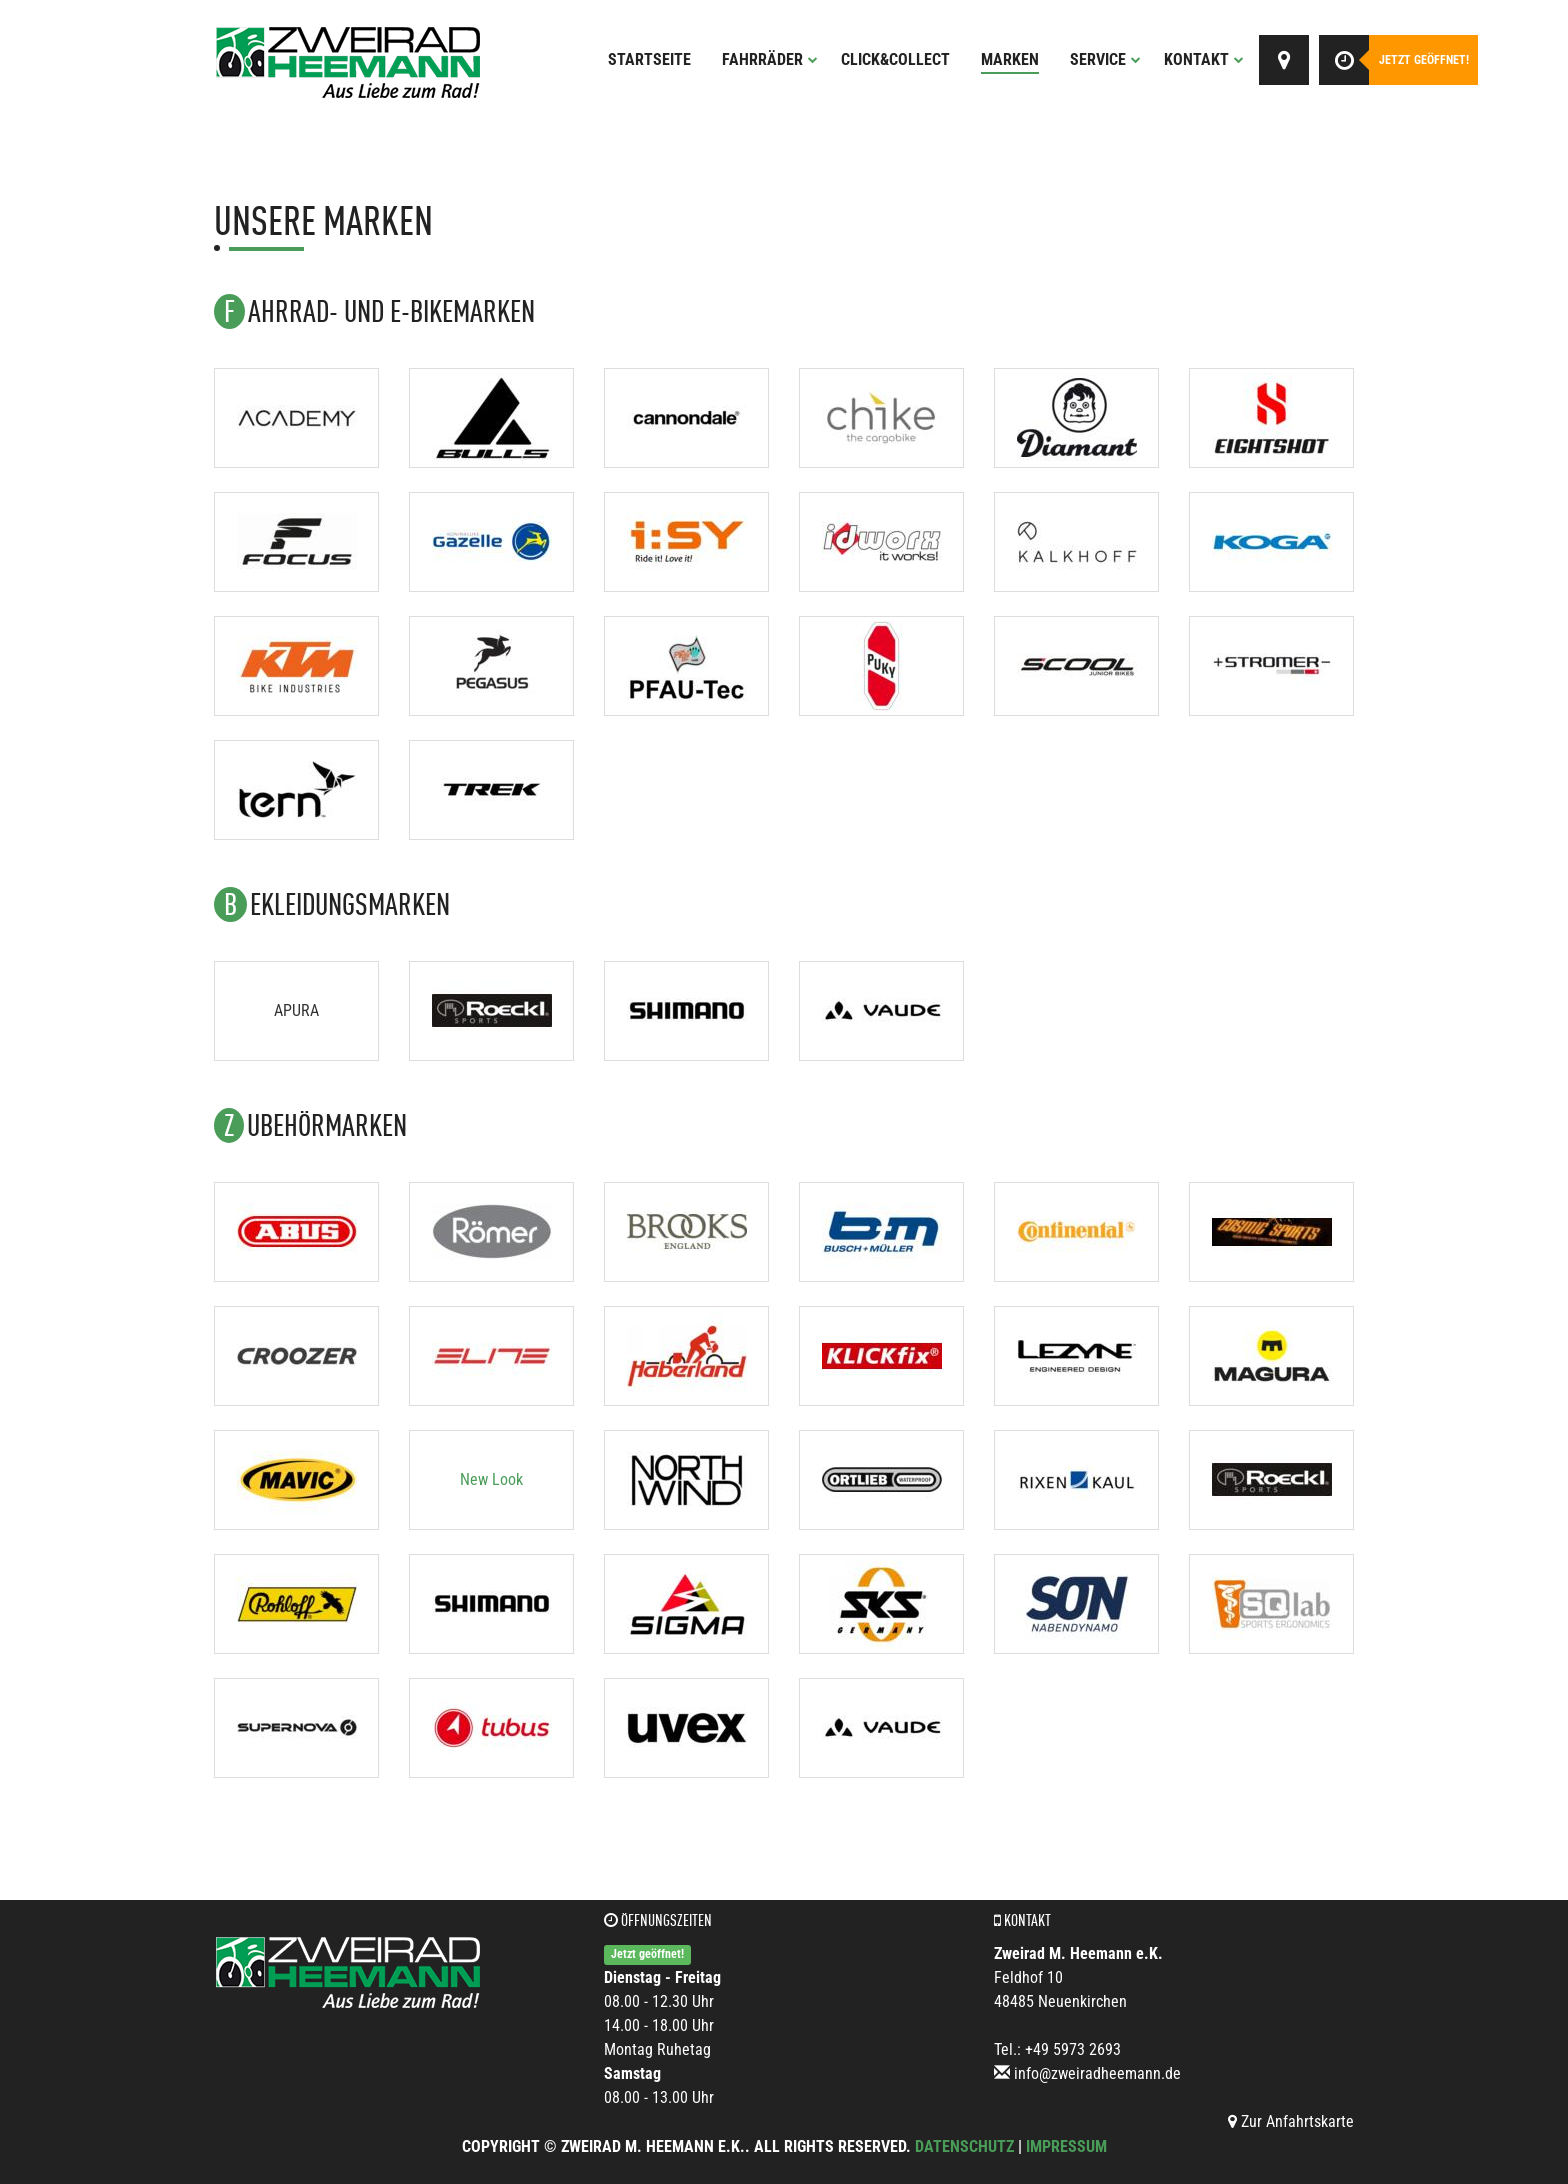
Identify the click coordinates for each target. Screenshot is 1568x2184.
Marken (1010, 59)
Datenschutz (964, 2146)
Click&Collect (895, 59)
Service (1105, 59)
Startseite (649, 59)
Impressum (1066, 2146)
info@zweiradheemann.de (1097, 2073)
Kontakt (1204, 59)
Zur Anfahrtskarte (1291, 2121)
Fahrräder (770, 59)
